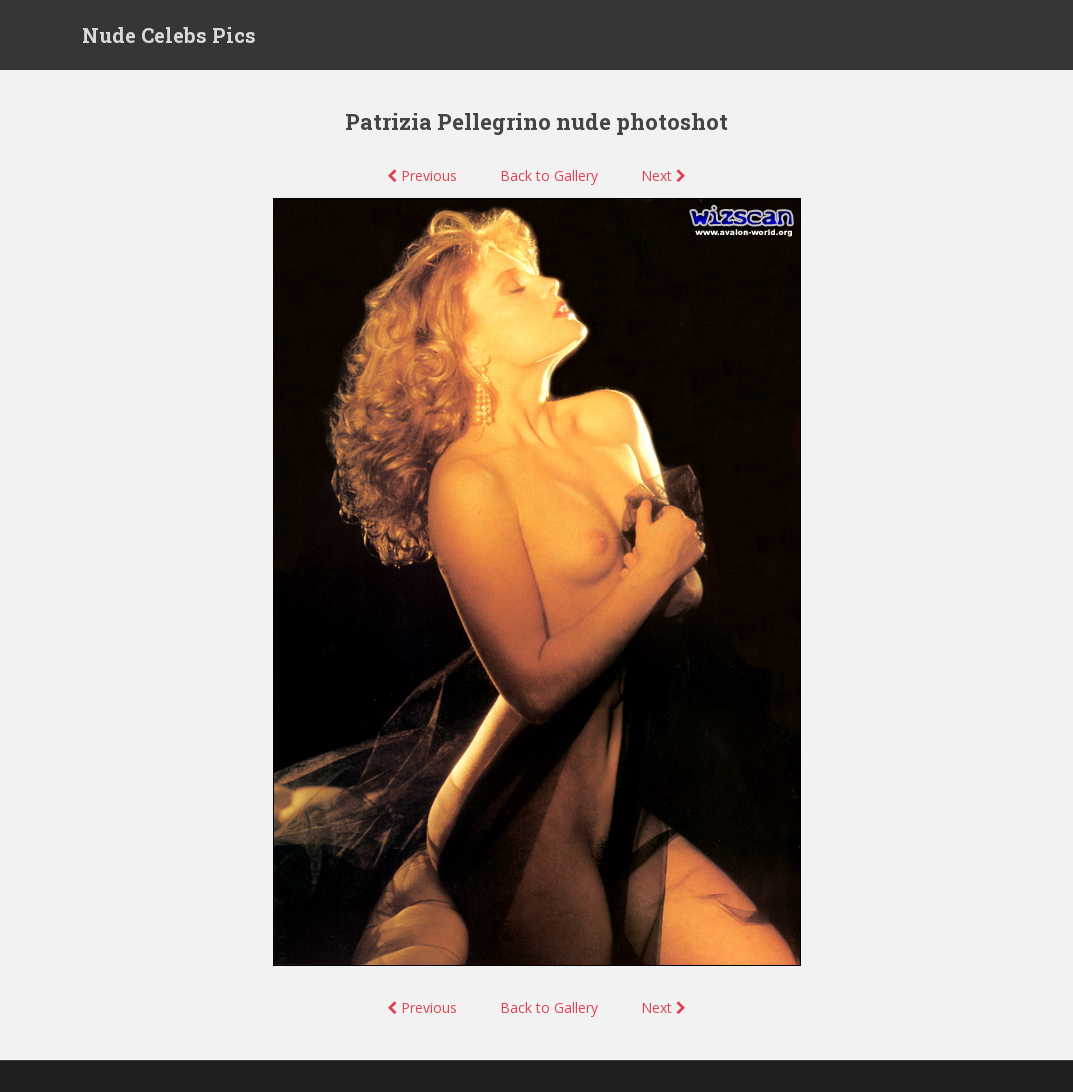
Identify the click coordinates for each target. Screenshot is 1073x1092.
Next (663, 175)
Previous (422, 175)
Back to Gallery (549, 175)
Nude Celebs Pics (169, 35)
